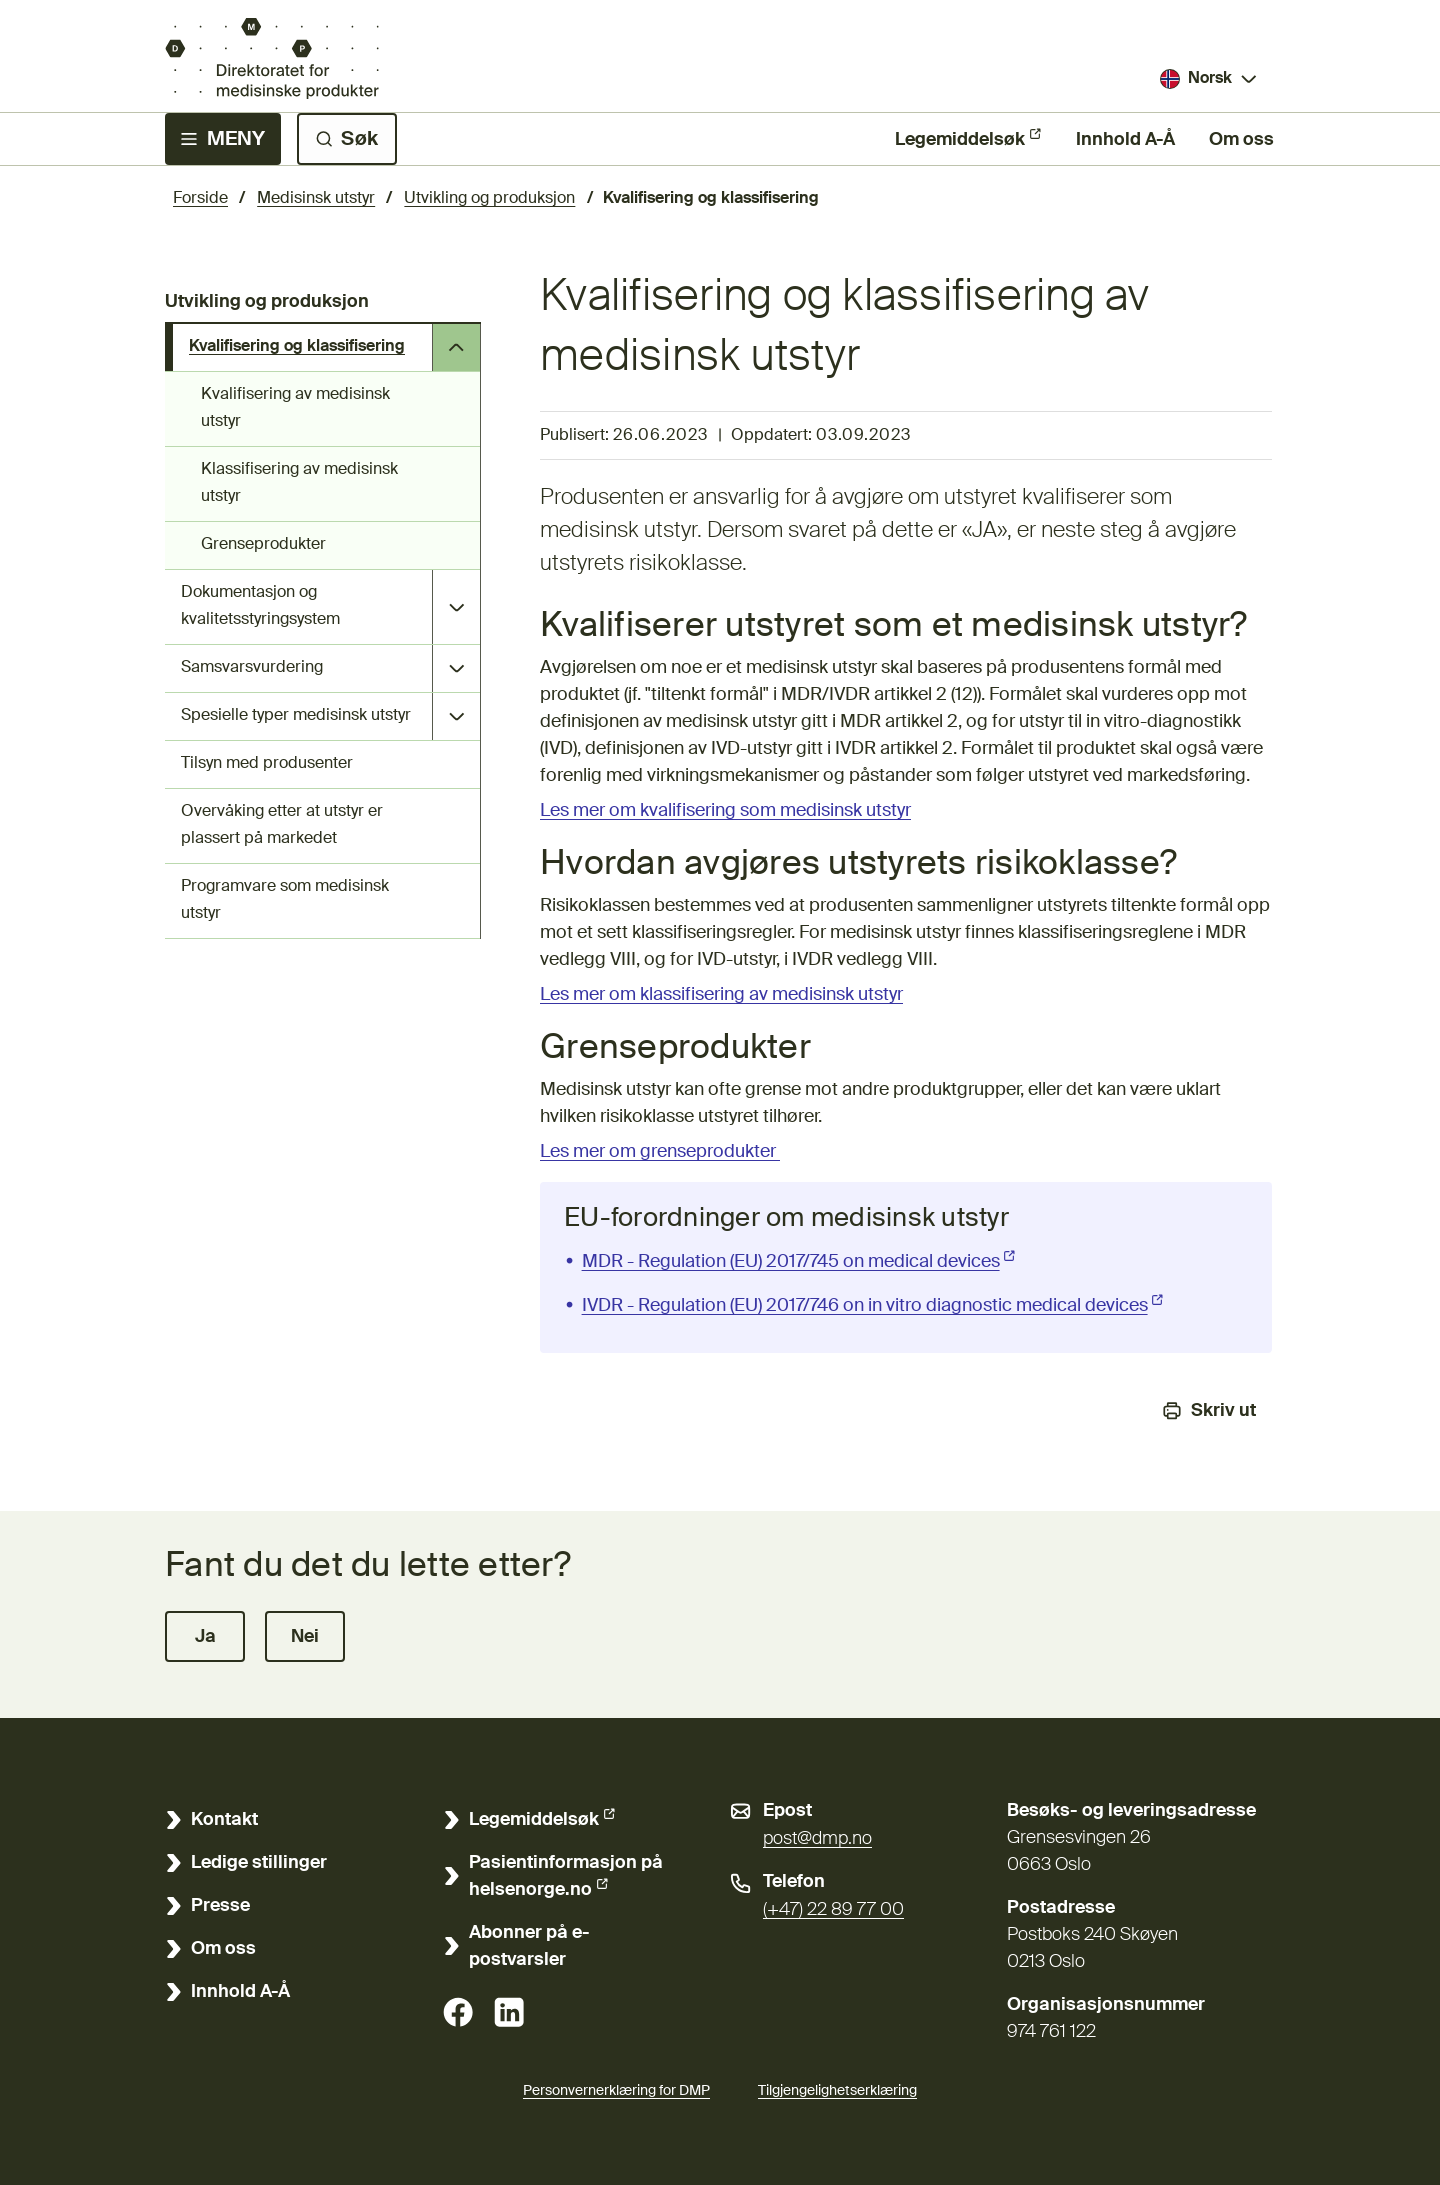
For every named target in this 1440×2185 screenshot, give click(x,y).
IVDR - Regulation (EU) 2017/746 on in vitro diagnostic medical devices (875, 1304)
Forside (200, 199)
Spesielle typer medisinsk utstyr (296, 716)
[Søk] (347, 139)
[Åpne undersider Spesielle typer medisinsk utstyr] (456, 716)
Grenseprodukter (263, 545)
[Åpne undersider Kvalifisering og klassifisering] (456, 347)
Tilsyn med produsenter (267, 764)
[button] (205, 1636)
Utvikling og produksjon (489, 199)
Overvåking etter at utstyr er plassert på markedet (282, 825)
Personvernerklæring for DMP (616, 2091)
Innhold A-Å (1125, 140)
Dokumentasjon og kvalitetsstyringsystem (260, 606)
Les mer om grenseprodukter (660, 1152)
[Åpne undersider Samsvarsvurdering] (456, 668)
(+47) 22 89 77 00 (833, 1910)
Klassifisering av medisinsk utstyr (299, 483)
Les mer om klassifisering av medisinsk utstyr (721, 995)
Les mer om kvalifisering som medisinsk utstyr (725, 811)
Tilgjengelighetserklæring (837, 2088)
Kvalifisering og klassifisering (297, 347)
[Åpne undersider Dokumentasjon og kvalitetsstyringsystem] (456, 607)
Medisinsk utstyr (316, 199)
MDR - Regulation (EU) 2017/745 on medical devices (801, 1260)
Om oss (1241, 140)
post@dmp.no (817, 1839)
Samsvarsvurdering (252, 668)
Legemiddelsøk (960, 138)
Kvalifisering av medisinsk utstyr (295, 408)
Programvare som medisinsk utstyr (285, 900)
